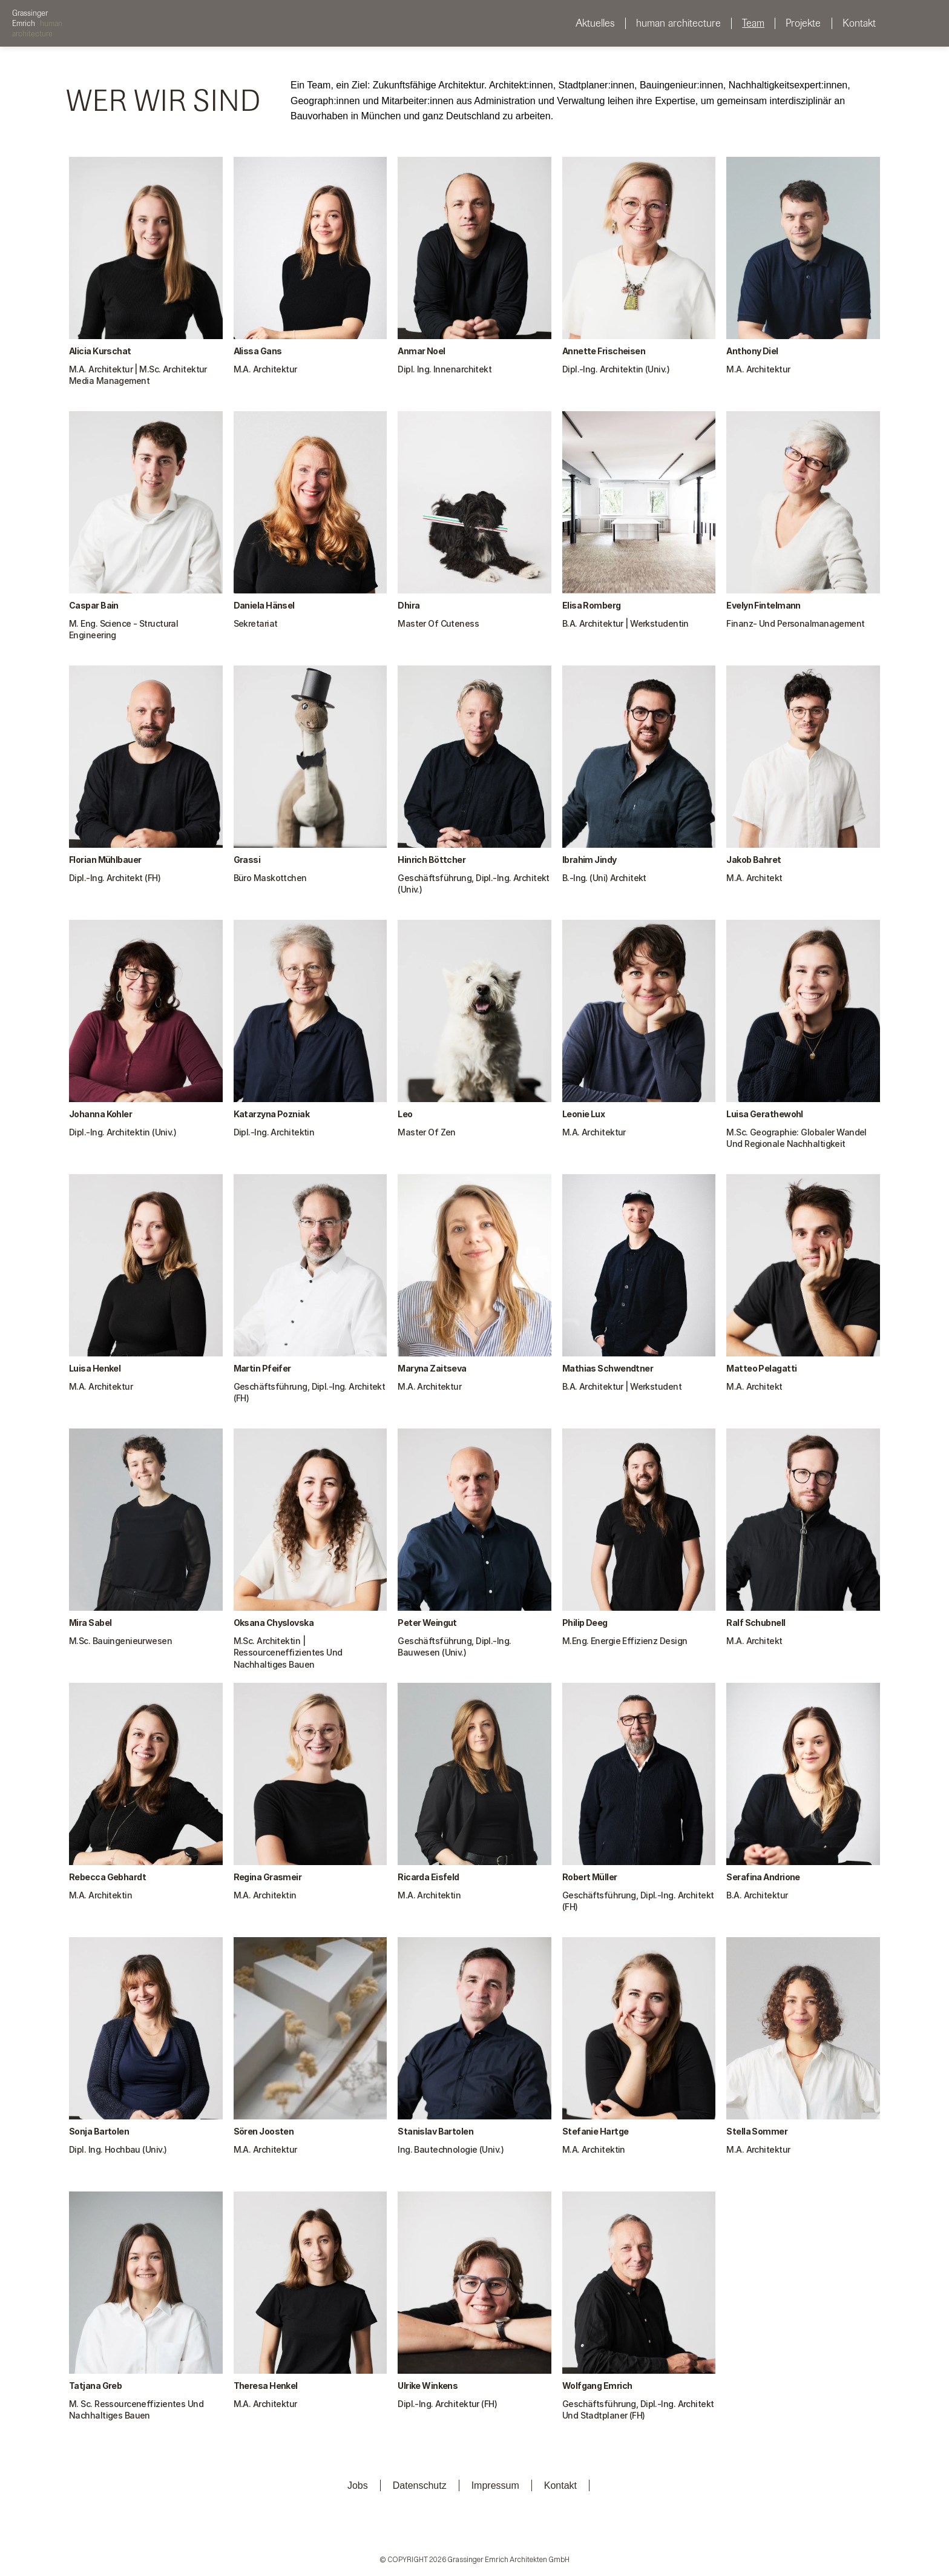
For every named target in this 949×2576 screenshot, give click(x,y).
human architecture (678, 23)
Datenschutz (420, 2485)
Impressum (495, 2485)
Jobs (357, 2485)
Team (753, 23)
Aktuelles (595, 23)
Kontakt (859, 23)
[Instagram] (440, 2532)
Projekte (803, 23)
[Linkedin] (406, 2532)
